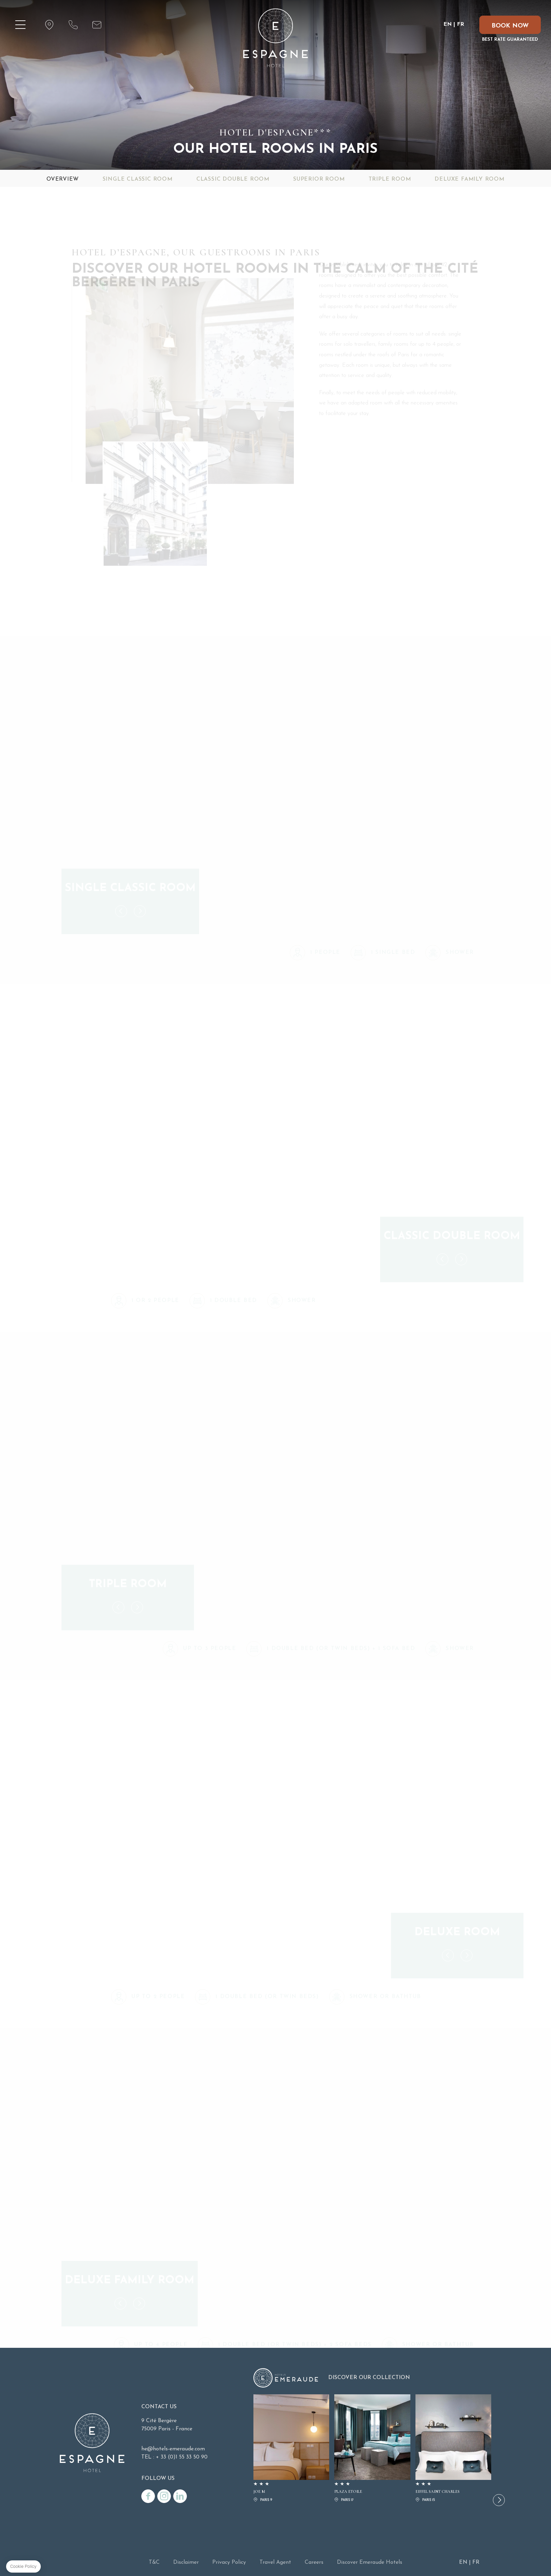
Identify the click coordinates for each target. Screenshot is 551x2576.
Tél (73, 25)
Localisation (49, 25)
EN (447, 24)
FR (460, 24)
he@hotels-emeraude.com (173, 2449)
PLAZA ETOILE (372, 2449)
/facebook (148, 2496)
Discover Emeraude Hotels (369, 2562)
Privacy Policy (229, 2562)
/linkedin (180, 2496)
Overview (62, 179)
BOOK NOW (510, 26)
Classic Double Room (232, 179)
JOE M (291, 2449)
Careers (314, 2562)
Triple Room (390, 179)
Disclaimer (186, 2562)
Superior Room (318, 179)
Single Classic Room (138, 179)
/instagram (164, 2496)
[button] (499, 2500)
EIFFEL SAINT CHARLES (453, 2449)
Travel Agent (275, 2562)
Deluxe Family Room (469, 179)
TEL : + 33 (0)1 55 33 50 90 (174, 2457)
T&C (154, 2562)
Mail (97, 25)
